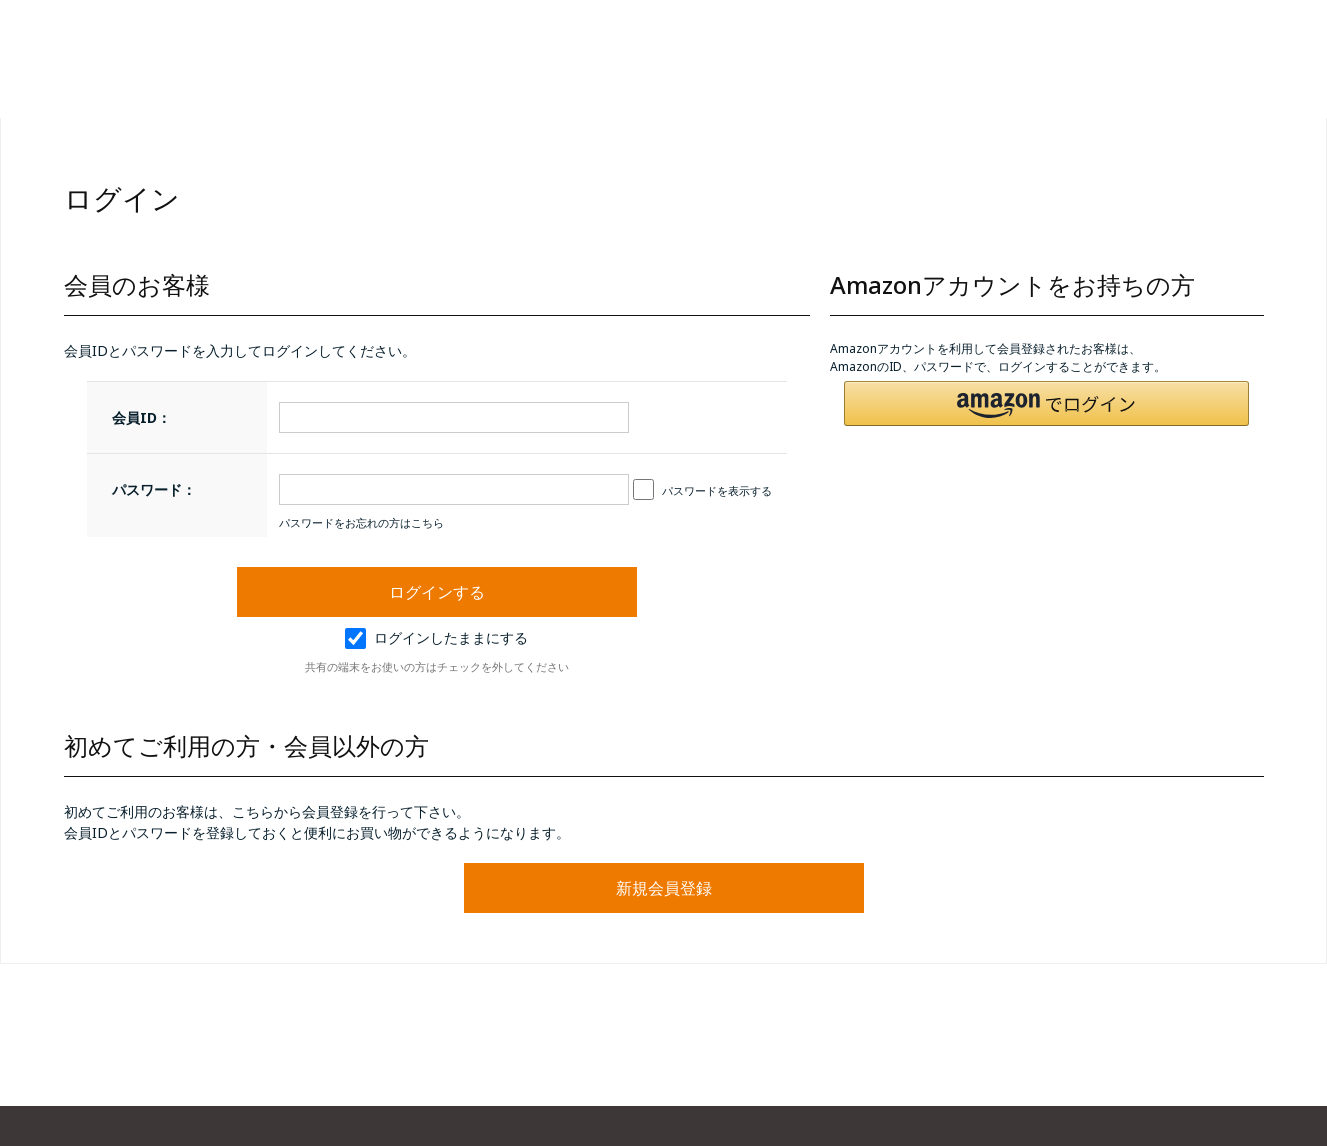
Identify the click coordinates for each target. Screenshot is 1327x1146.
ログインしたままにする (436, 637)
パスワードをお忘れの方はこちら (361, 522)
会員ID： (141, 417)
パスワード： (154, 489)
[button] (1047, 403)
